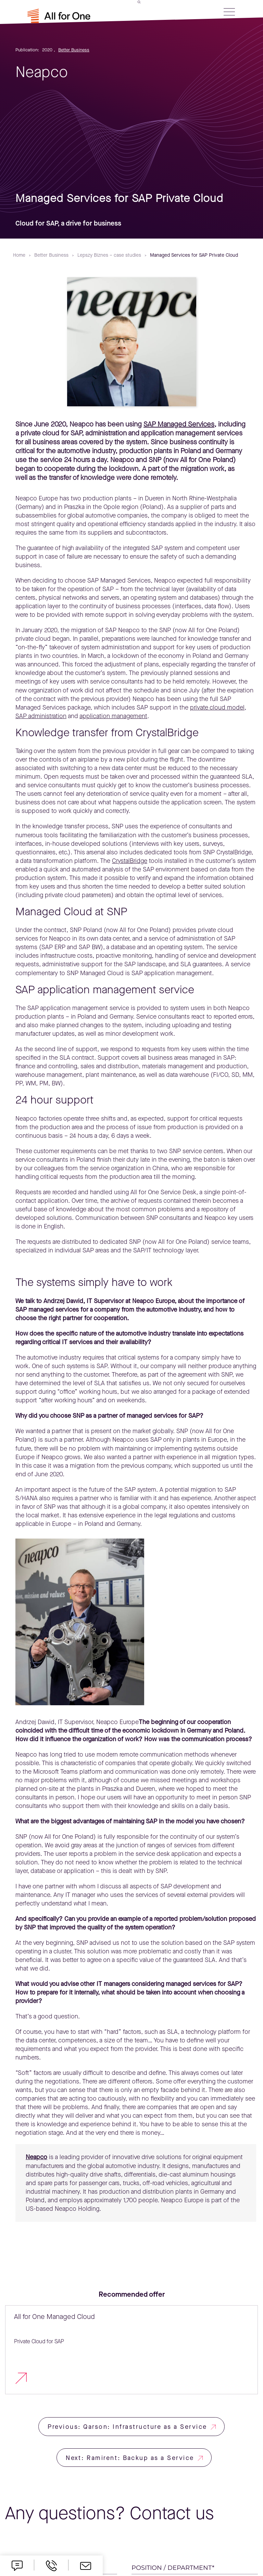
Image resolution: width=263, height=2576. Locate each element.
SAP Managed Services (178, 424)
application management (113, 716)
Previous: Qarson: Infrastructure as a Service (127, 2427)
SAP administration (40, 716)
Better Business (73, 50)
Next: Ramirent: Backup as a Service (130, 2457)
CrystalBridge (129, 861)
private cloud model (217, 707)
